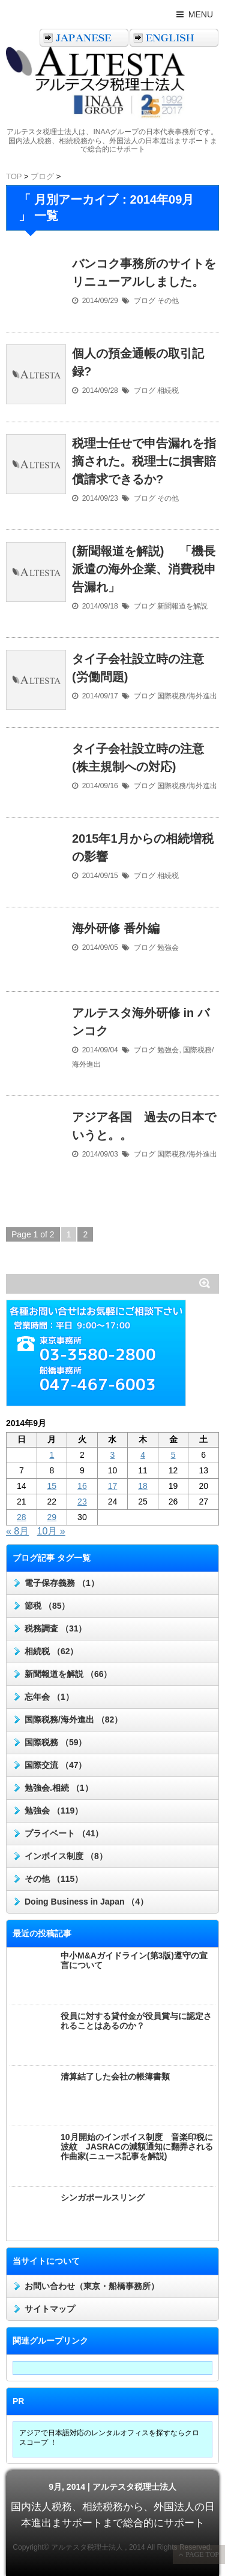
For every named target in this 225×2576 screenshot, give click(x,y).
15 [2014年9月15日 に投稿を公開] (52, 1486)
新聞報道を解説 (182, 606)
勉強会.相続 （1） (59, 1788)
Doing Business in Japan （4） (86, 1901)
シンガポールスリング (103, 2197)
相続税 (168, 390)
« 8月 (17, 1531)
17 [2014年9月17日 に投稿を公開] (113, 1486)
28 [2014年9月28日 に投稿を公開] (21, 1517)
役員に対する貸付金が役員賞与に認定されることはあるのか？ (136, 2020)
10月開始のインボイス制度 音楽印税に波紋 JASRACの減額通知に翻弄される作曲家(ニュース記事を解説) (137, 2146)
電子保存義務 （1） (62, 1583)
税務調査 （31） (55, 1628)
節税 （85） (47, 1606)
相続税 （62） (51, 1651)
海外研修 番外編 (116, 928)
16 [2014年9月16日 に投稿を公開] (82, 1486)
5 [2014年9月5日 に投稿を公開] (173, 1455)
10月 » (51, 1531)
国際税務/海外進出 (187, 696)
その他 (168, 300)
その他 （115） (54, 1879)
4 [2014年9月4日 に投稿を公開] (142, 1455)
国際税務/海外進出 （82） (73, 1719)
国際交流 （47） (55, 1765)
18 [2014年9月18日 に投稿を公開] (143, 1486)
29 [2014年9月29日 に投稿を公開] (52, 1517)
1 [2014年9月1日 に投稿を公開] (51, 1455)
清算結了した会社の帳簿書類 (115, 2076)
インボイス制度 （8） (66, 1856)
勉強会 (168, 947)
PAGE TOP (201, 2554)
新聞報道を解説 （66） (68, 1674)
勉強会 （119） (54, 1810)
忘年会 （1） (49, 1697)
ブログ (144, 300)
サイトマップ (50, 2309)
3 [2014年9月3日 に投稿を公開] (112, 1455)
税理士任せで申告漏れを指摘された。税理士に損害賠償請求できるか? (144, 461)
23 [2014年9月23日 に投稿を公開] (82, 1501)
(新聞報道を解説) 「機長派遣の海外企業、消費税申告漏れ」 (144, 569)
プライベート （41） (64, 1833)
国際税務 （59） (55, 1742)
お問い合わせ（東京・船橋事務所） (92, 2286)
